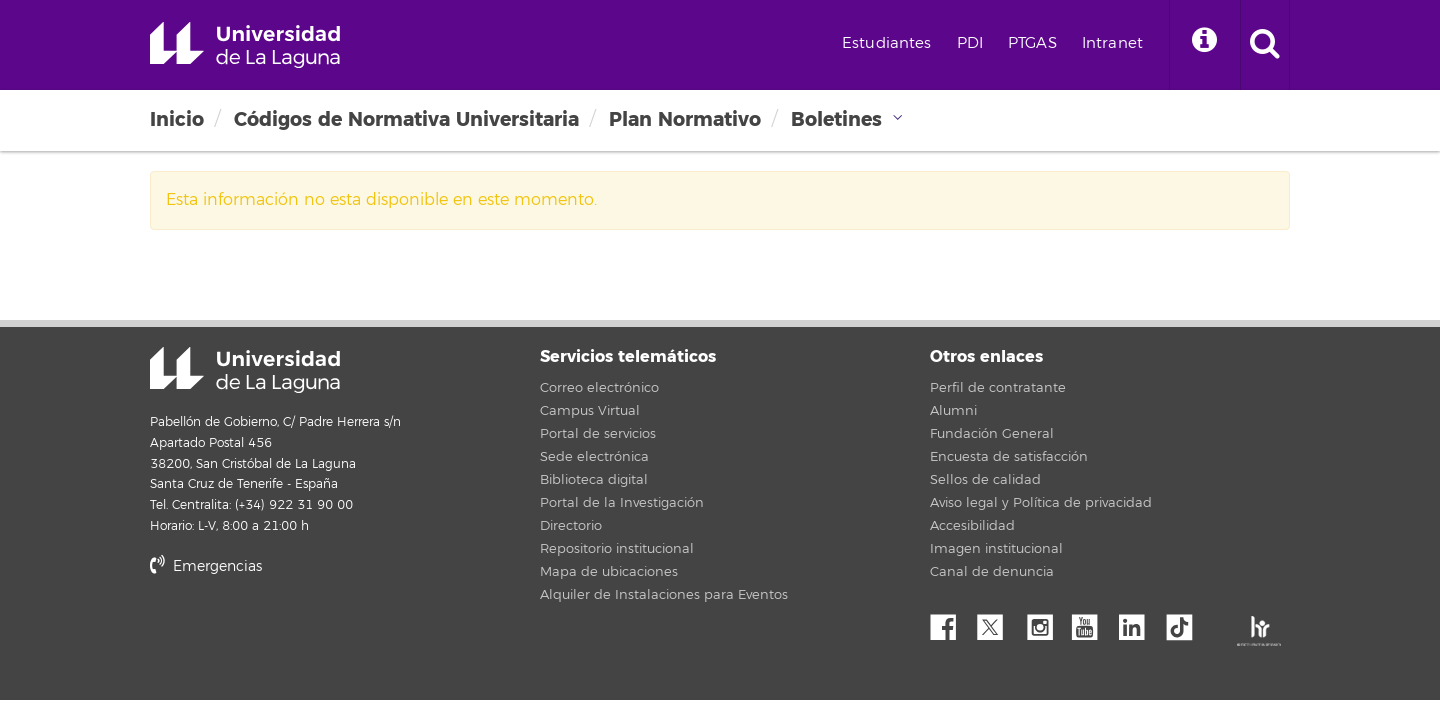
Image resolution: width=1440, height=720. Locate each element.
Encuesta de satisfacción (1009, 457)
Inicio (177, 119)
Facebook (951, 622)
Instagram (1045, 622)
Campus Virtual (590, 411)
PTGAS (1032, 43)
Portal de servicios (598, 434)
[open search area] (1265, 45)
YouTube (1092, 622)
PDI (970, 43)
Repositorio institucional (617, 549)
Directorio (571, 526)
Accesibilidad (972, 526)
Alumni (953, 411)
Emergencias (206, 566)
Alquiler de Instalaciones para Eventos (664, 595)
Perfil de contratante (998, 388)
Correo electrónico (599, 388)
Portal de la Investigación (622, 503)
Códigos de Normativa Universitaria (406, 119)
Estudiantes (887, 43)
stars (300, 634)
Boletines (836, 119)
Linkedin (1139, 622)
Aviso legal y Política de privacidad (1041, 503)
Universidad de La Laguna (245, 45)
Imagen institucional (996, 549)
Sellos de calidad (985, 480)
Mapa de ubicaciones (609, 572)
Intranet (1112, 43)
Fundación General (992, 434)
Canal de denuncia (992, 572)
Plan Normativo (685, 119)
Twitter (998, 622)
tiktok (1186, 622)
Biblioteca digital (594, 480)
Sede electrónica (594, 457)
